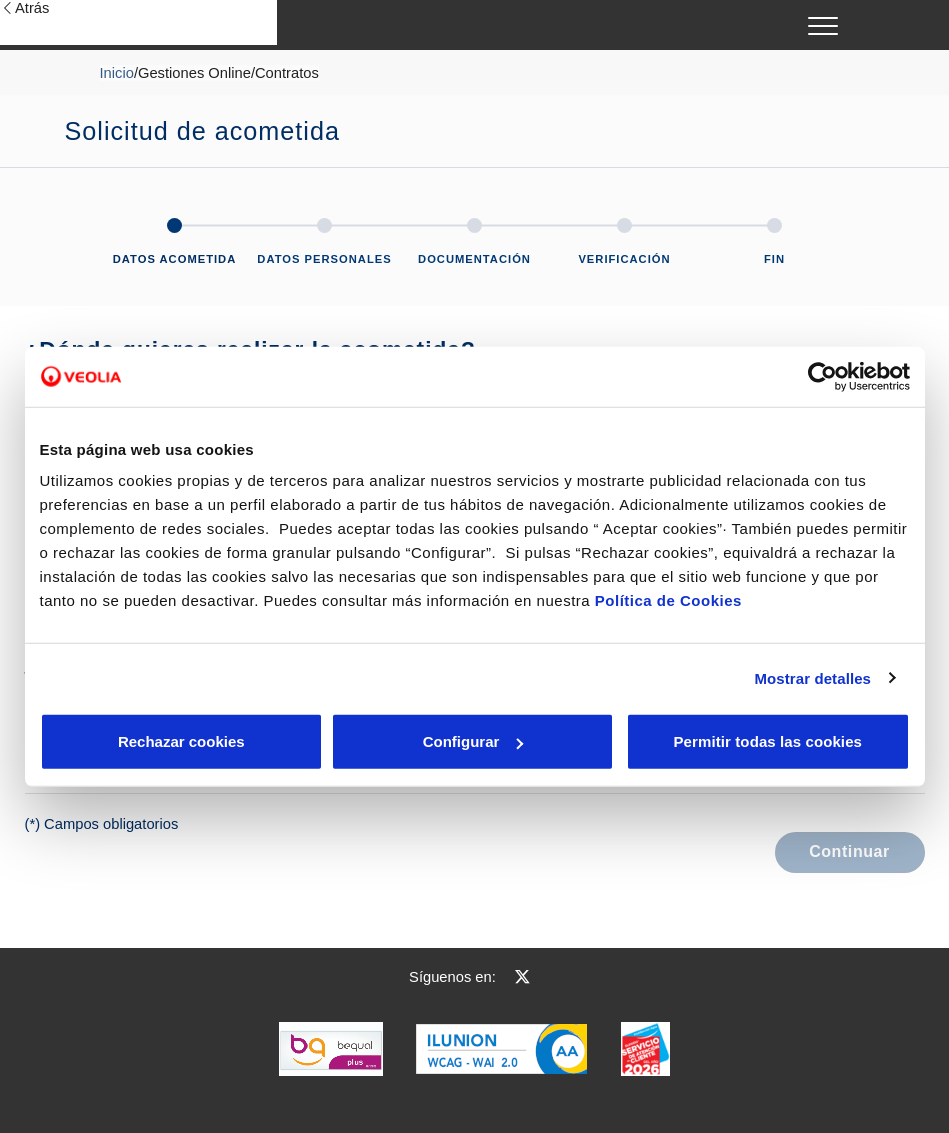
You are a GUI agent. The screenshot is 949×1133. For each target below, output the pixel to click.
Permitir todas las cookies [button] (766, 741)
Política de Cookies (668, 600)
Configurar (325, 741)
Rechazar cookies (132, 741)
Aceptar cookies (518, 741)
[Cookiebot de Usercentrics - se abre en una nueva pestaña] (822, 376)
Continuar (849, 851)
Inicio (117, 73)
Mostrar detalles (812, 677)
